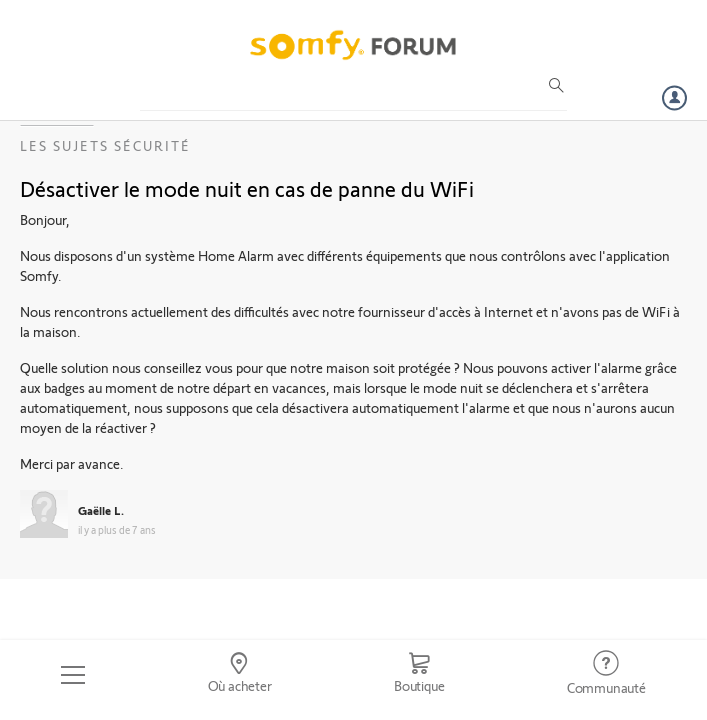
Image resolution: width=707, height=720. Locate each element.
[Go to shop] (419, 675)
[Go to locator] (239, 675)
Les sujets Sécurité (105, 145)
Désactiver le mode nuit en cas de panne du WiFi (247, 188)
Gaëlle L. (101, 510)
